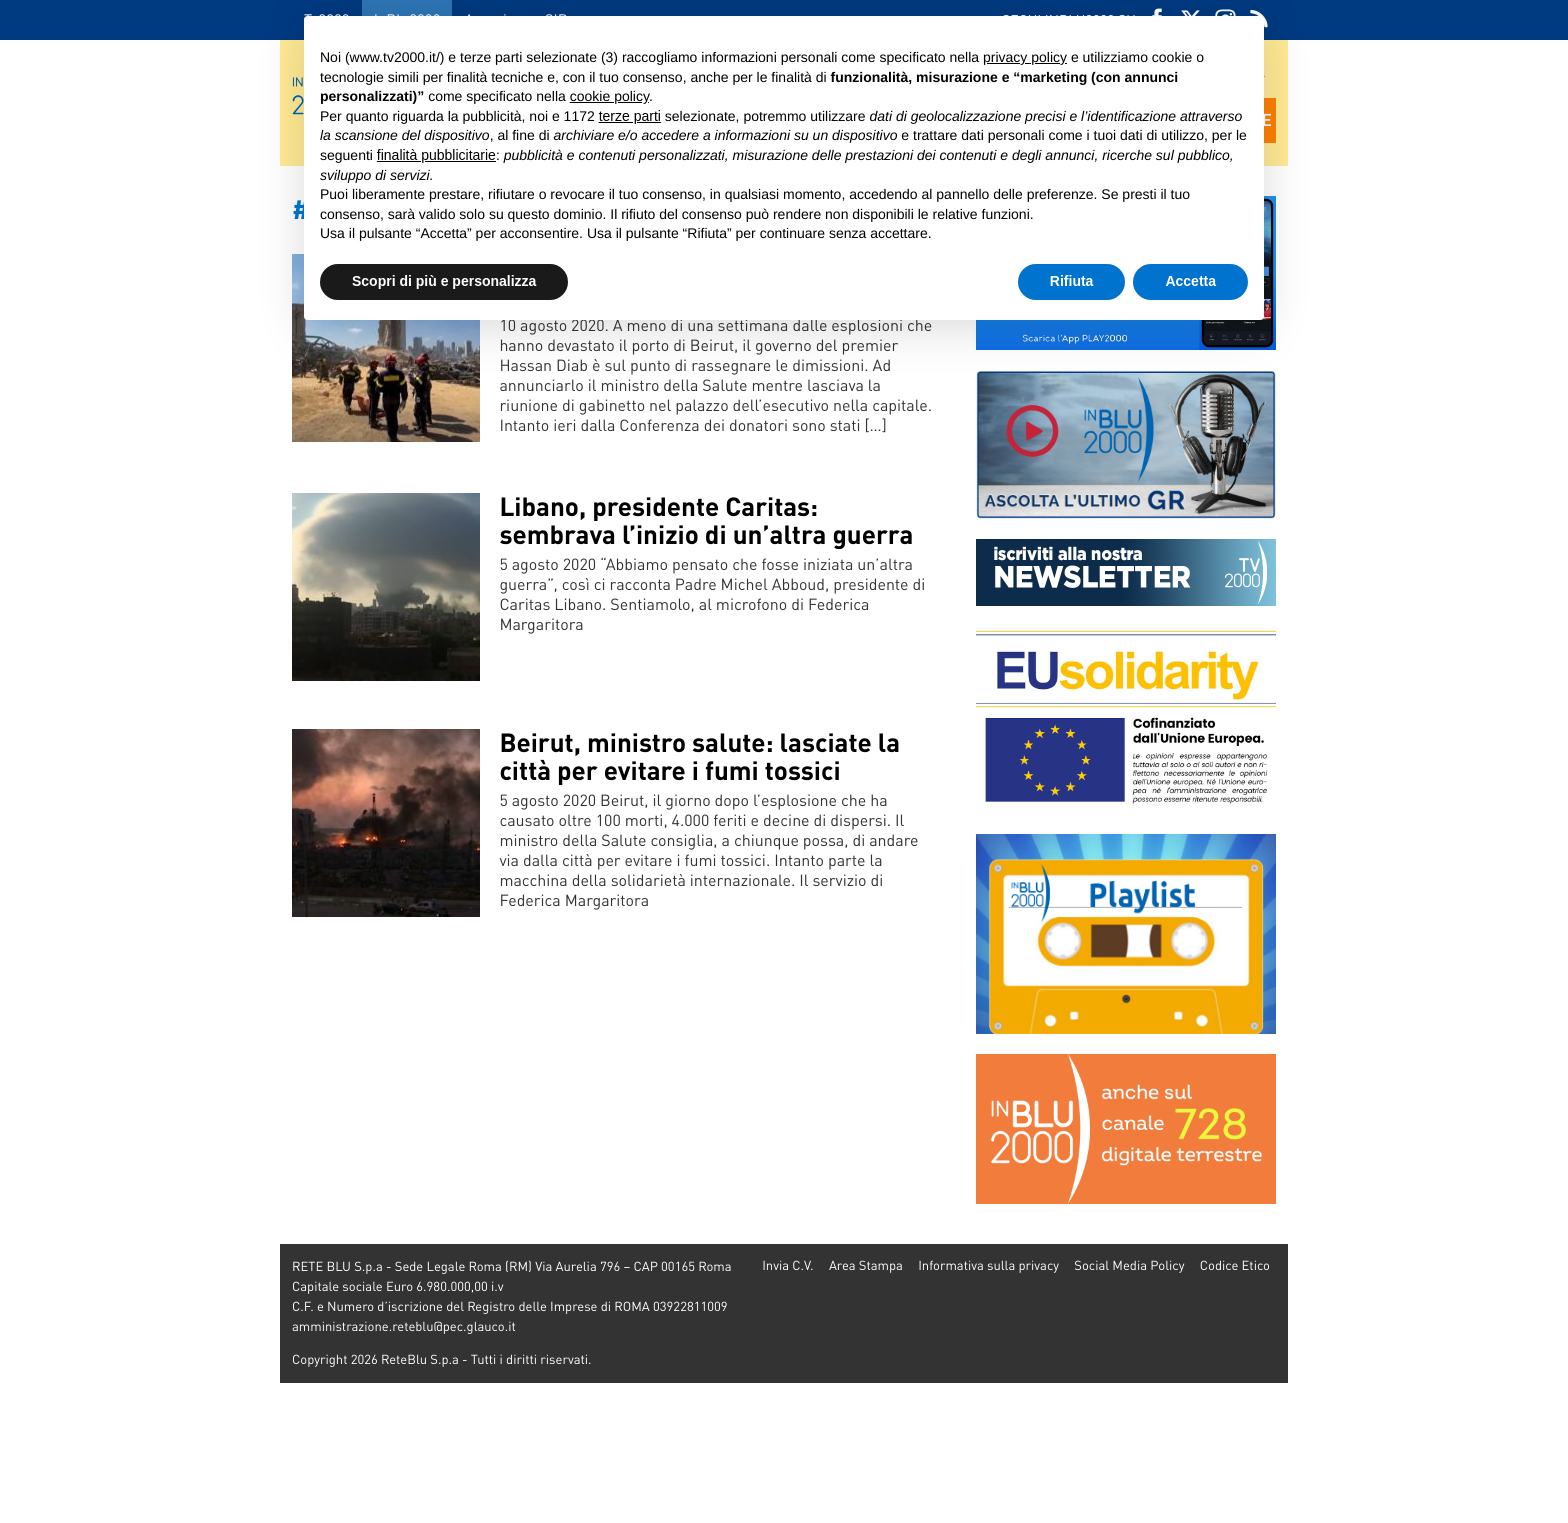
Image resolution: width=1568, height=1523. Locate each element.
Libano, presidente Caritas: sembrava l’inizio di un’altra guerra (706, 520)
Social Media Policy (1129, 1265)
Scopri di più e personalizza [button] (444, 281)
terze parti (630, 116)
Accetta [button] (1190, 281)
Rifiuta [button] (1072, 281)
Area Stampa (866, 1265)
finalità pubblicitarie (436, 155)
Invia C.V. (787, 1265)
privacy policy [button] (1025, 57)
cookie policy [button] (609, 96)
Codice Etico (1235, 1265)
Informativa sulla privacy (988, 1265)
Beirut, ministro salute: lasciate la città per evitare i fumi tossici (699, 756)
